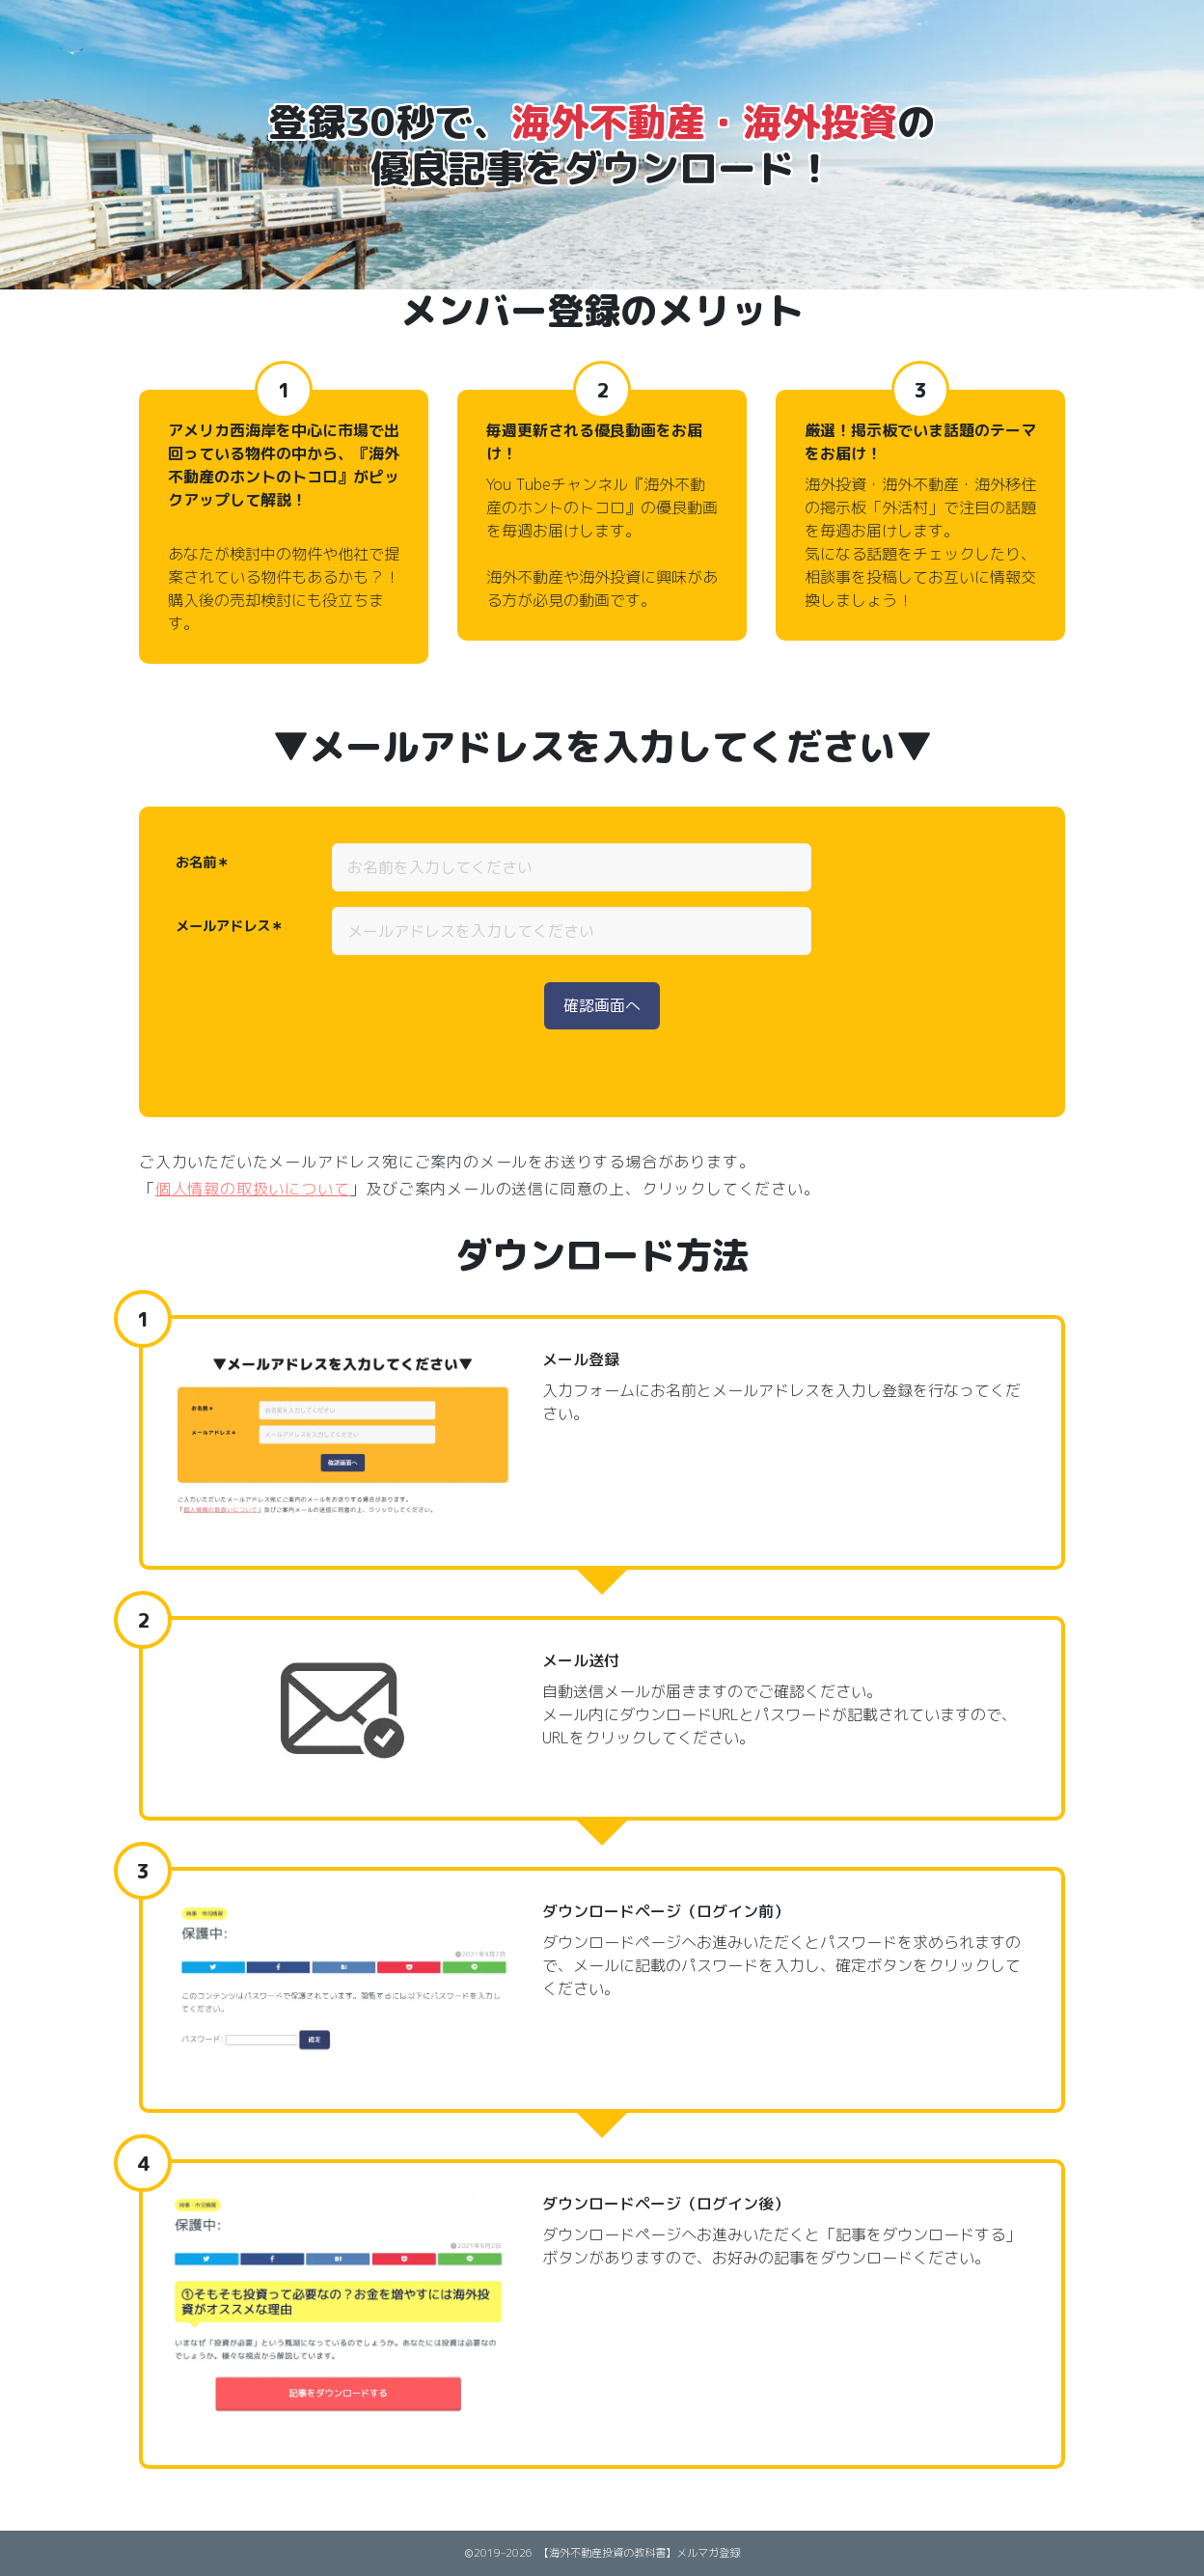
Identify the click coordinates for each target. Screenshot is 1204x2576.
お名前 (196, 862)
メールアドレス (223, 926)
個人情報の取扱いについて (252, 1188)
